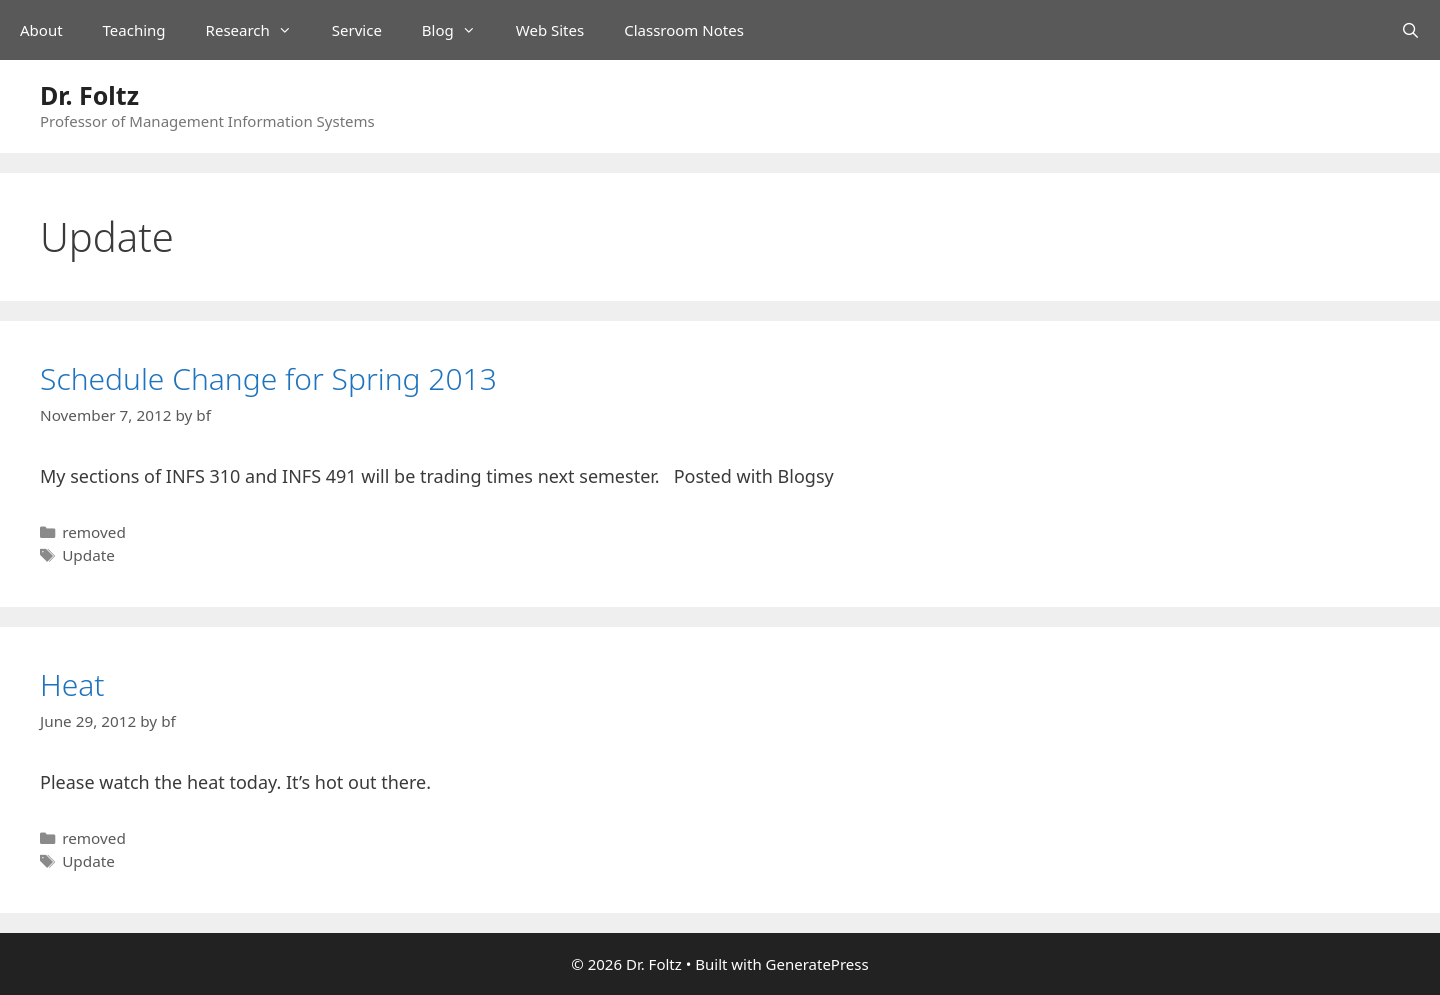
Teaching (134, 30)
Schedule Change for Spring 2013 (268, 378)
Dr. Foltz (89, 95)
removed (94, 532)
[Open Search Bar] (1410, 30)
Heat (72, 684)
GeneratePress (817, 964)
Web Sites (550, 30)
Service (357, 30)
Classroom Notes (684, 30)
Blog (459, 30)
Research (259, 30)
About (41, 30)
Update (88, 555)
